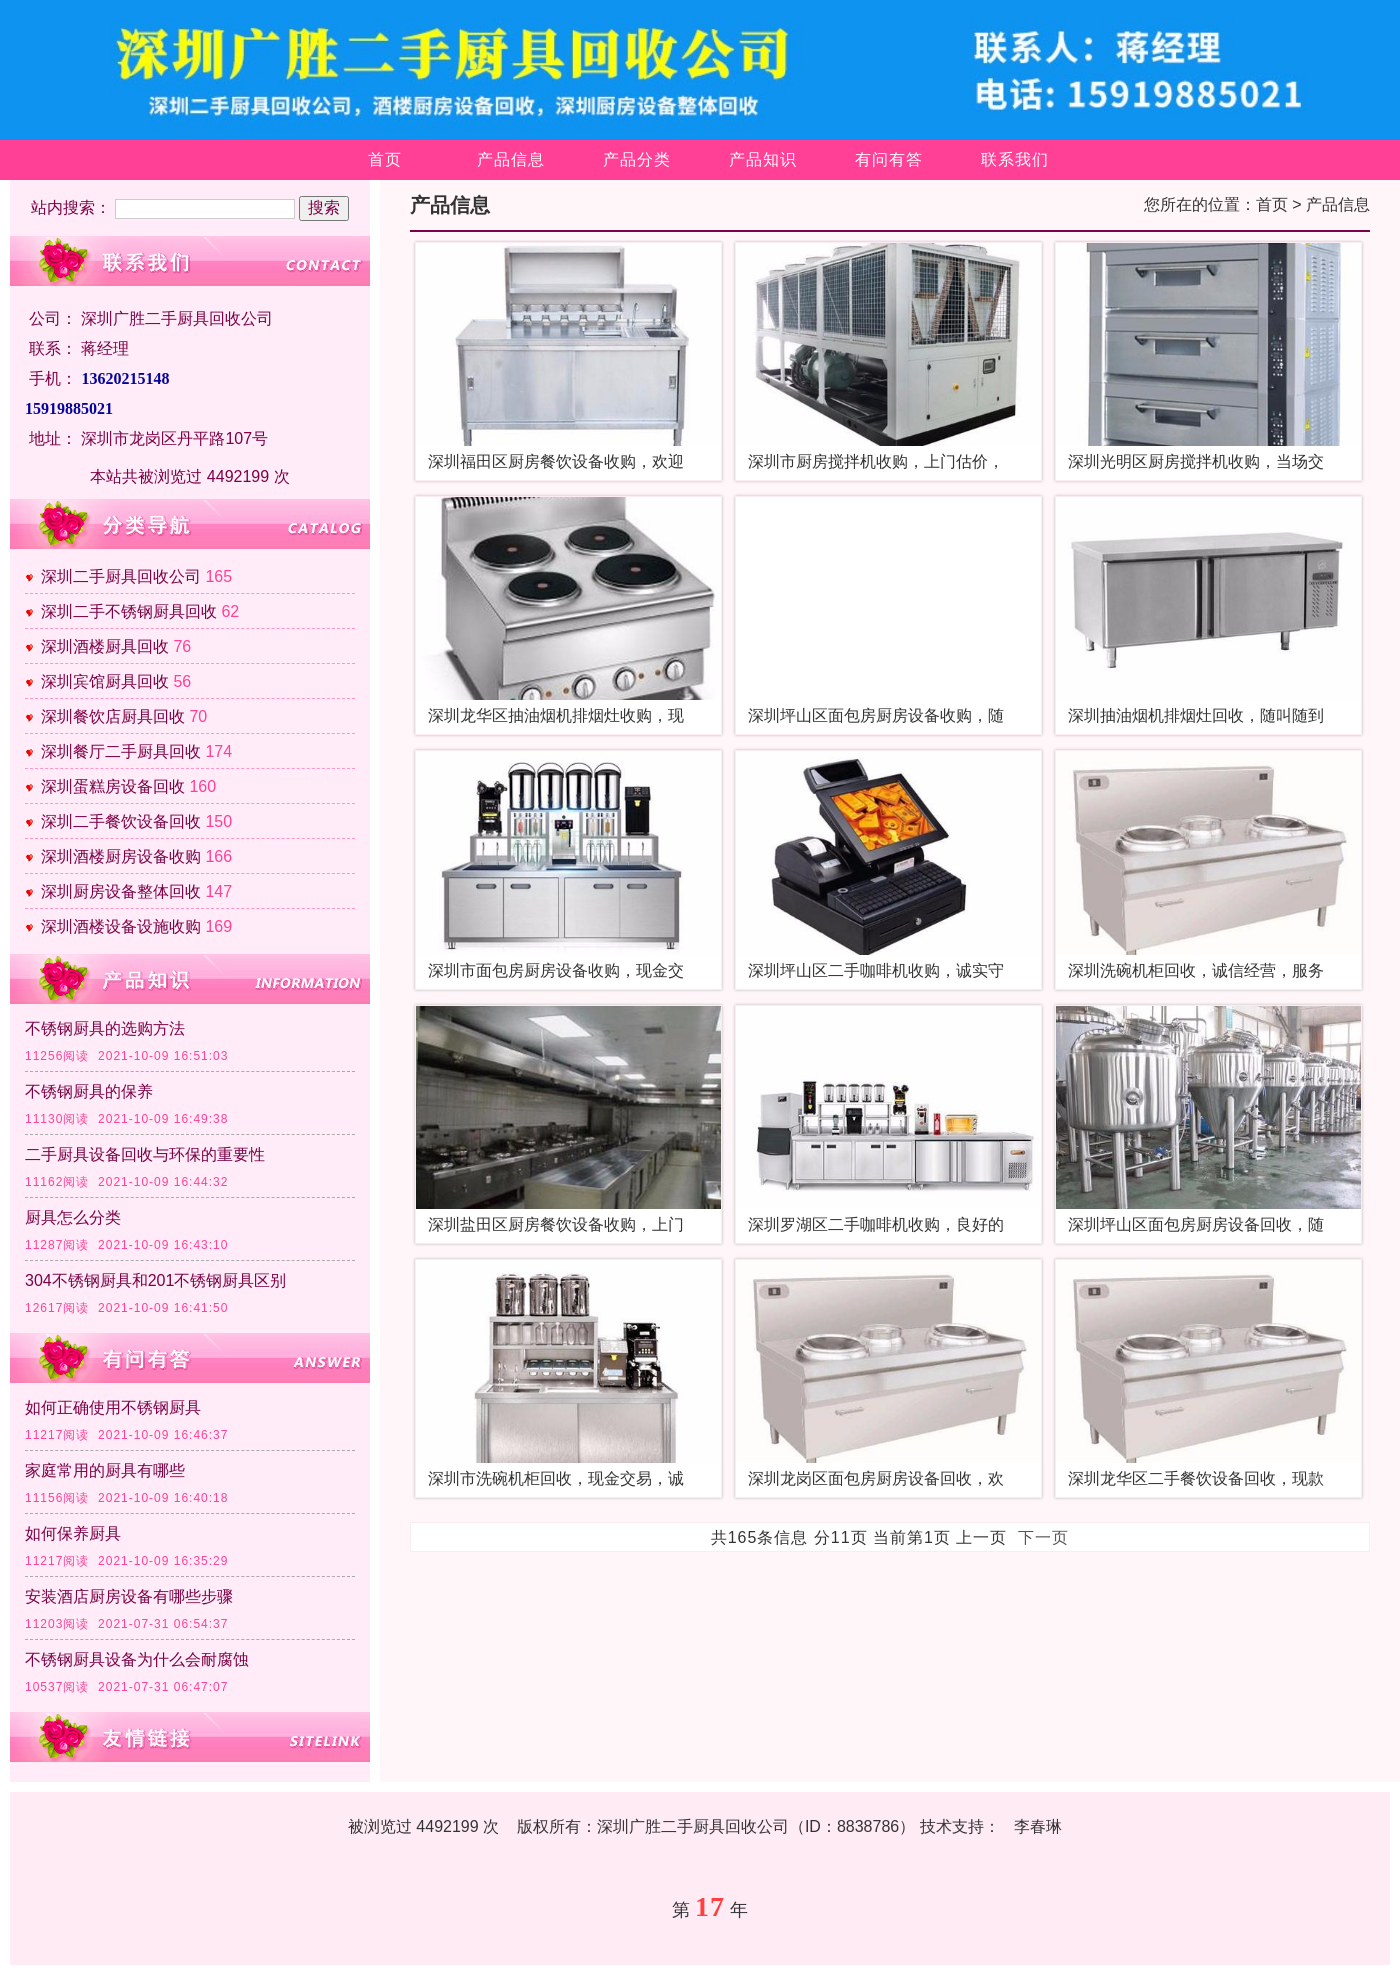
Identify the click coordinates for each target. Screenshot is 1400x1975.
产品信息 (511, 159)
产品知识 (763, 159)
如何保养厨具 (73, 1533)
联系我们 (1015, 159)
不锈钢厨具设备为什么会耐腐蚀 (137, 1659)
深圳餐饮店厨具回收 (113, 716)
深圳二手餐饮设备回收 (121, 821)
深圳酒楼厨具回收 (105, 646)
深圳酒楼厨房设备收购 (121, 856)
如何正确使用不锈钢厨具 (113, 1407)
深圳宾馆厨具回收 (105, 681)
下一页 (1043, 1537)
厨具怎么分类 (73, 1217)
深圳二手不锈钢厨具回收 (129, 611)
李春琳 (1038, 1826)
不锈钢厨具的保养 (89, 1091)
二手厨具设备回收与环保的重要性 (145, 1154)
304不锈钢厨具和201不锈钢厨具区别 (155, 1280)
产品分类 (637, 159)
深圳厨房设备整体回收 (121, 891)
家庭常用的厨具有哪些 (105, 1470)
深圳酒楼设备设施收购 (121, 926)
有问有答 (889, 159)
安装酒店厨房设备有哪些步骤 (129, 1596)
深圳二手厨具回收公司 (121, 576)
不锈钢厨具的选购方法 (105, 1028)
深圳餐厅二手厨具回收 (121, 751)
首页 (385, 159)
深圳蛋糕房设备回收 (113, 786)
